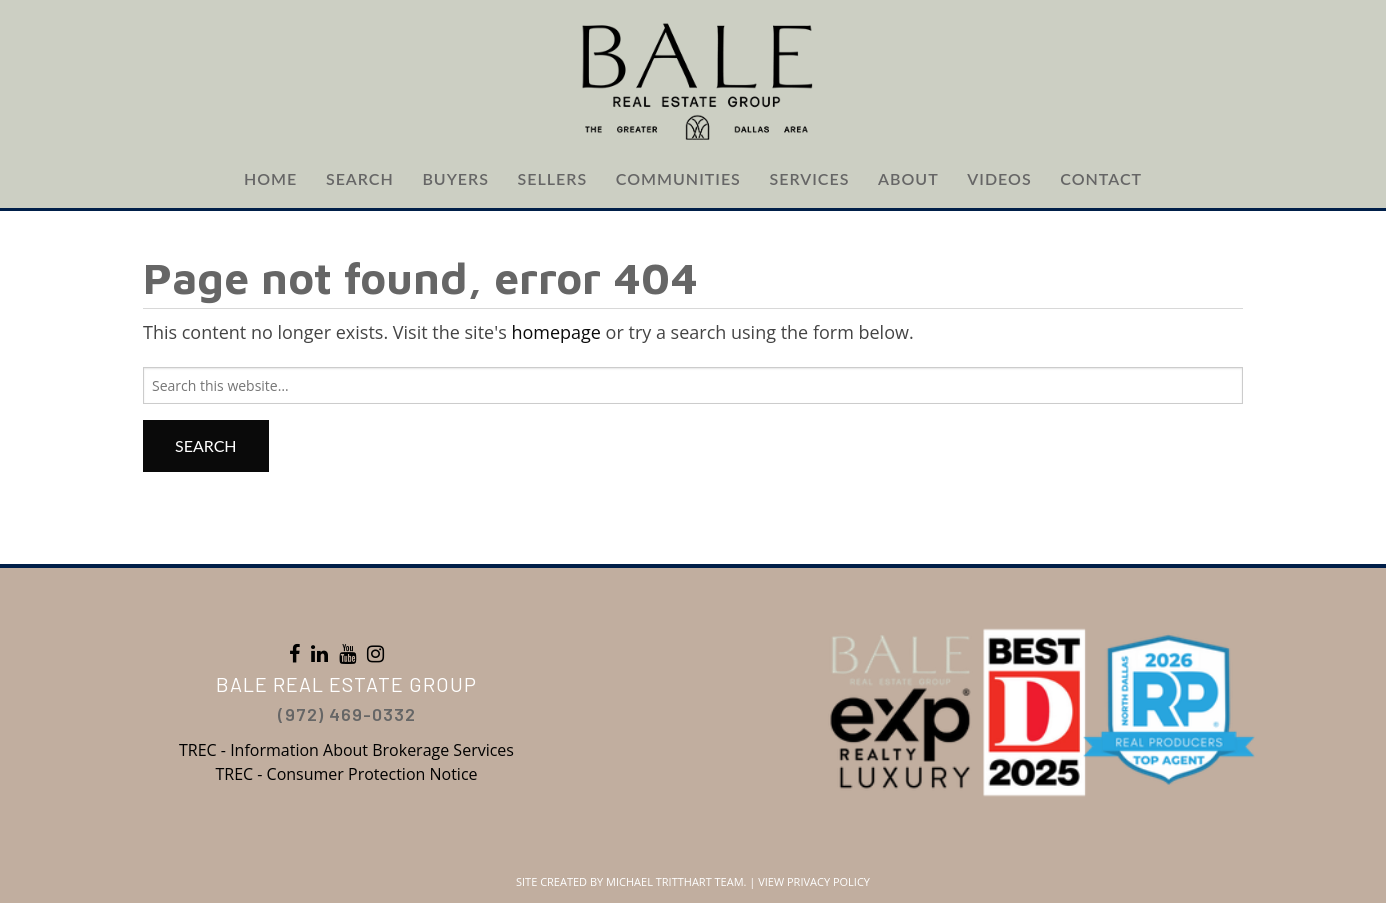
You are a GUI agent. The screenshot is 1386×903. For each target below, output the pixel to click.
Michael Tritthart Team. (676, 881)
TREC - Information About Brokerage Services (346, 750)
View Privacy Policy (814, 881)
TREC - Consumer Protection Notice (346, 774)
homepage (556, 332)
